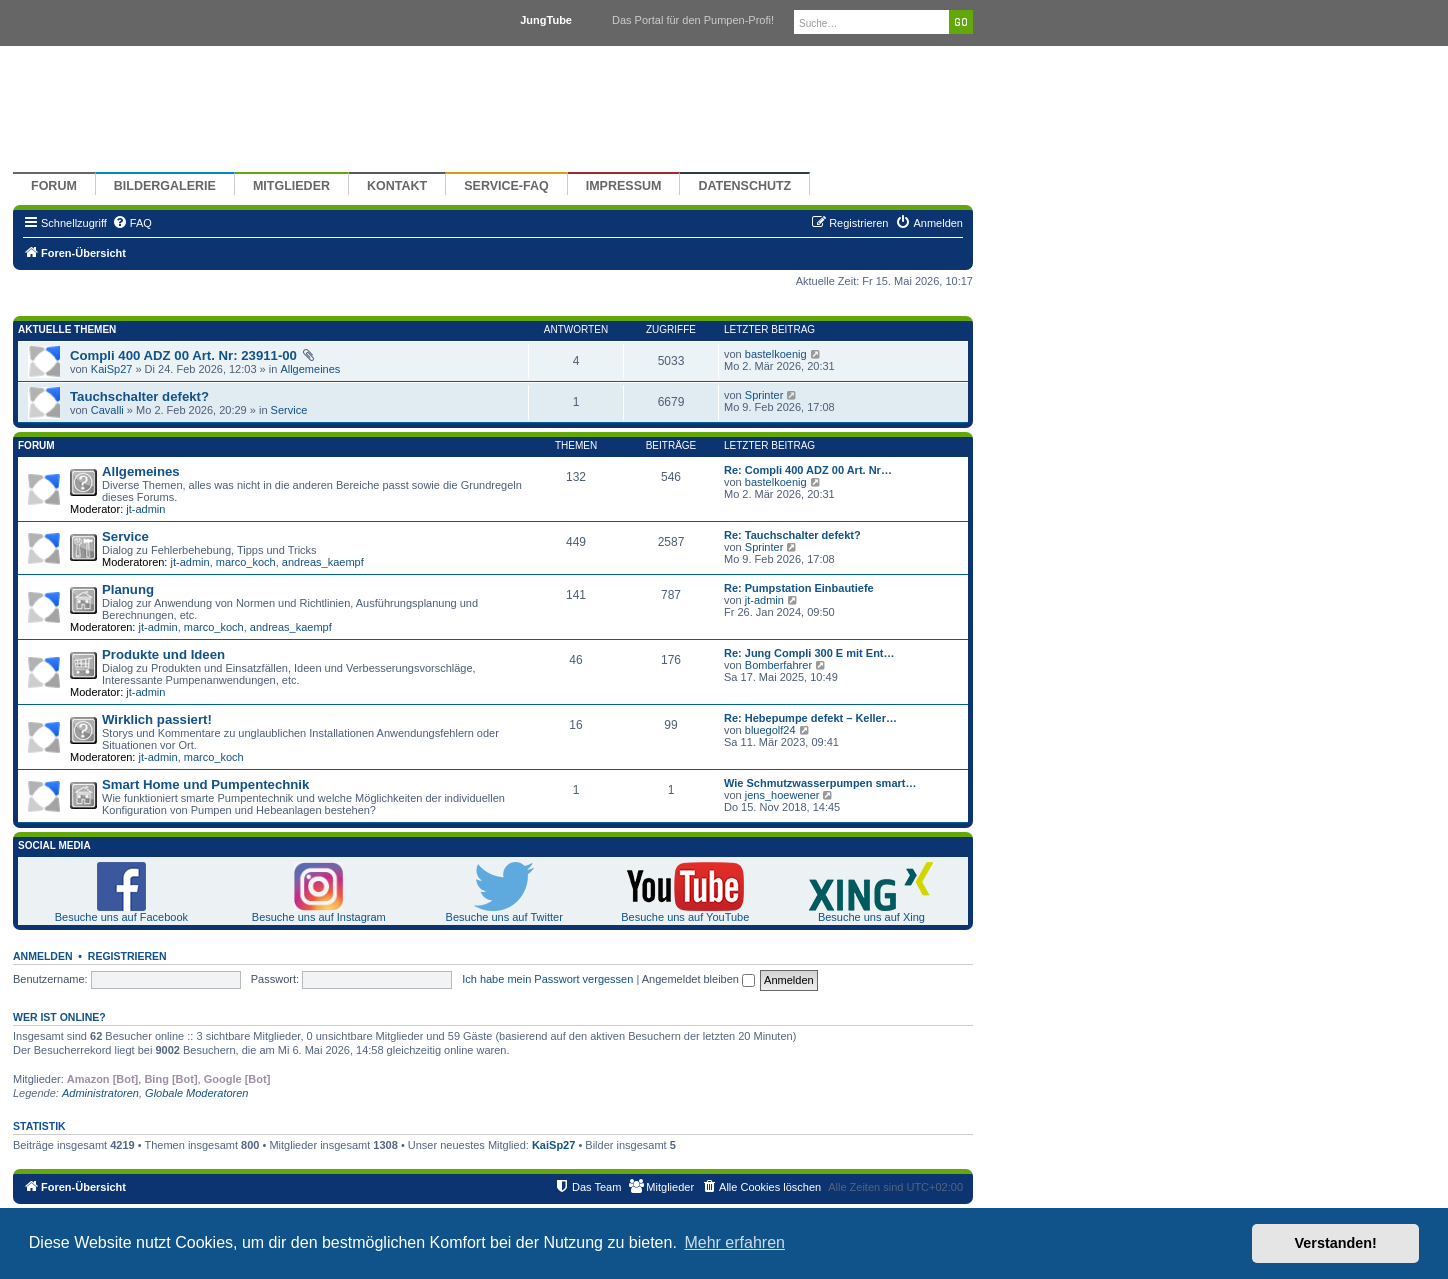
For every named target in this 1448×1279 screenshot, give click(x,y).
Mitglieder (291, 186)
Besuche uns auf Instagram (319, 917)
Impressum (624, 186)
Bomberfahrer (778, 665)
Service (289, 410)
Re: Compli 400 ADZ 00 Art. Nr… (808, 470)
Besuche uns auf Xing (871, 917)
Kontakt (397, 186)
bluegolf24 (770, 730)
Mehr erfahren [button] (734, 1242)
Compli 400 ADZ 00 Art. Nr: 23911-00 (183, 355)
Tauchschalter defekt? (139, 396)
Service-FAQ (506, 186)
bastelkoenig (776, 354)
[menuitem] (132, 223)
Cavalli (107, 410)
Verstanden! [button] (1336, 1243)
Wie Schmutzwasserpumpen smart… (820, 783)
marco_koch (246, 562)
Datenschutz (744, 186)
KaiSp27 (112, 369)
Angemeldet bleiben (698, 979)
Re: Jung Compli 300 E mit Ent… (809, 653)
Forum (54, 186)
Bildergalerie (165, 186)
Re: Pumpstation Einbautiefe (799, 588)
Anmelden (43, 956)
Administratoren (100, 1093)
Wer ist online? (59, 1017)
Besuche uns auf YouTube (685, 917)
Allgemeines (310, 369)
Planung (128, 589)
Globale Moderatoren (196, 1093)
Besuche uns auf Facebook (121, 917)
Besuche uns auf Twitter (504, 917)
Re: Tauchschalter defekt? (792, 535)
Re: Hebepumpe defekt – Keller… (810, 718)
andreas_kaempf (323, 562)
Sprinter (764, 395)
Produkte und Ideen (163, 654)
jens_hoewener (782, 795)
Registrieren (127, 956)
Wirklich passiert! (157, 719)
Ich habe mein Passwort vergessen (547, 979)
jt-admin (145, 509)
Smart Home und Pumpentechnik (205, 784)
